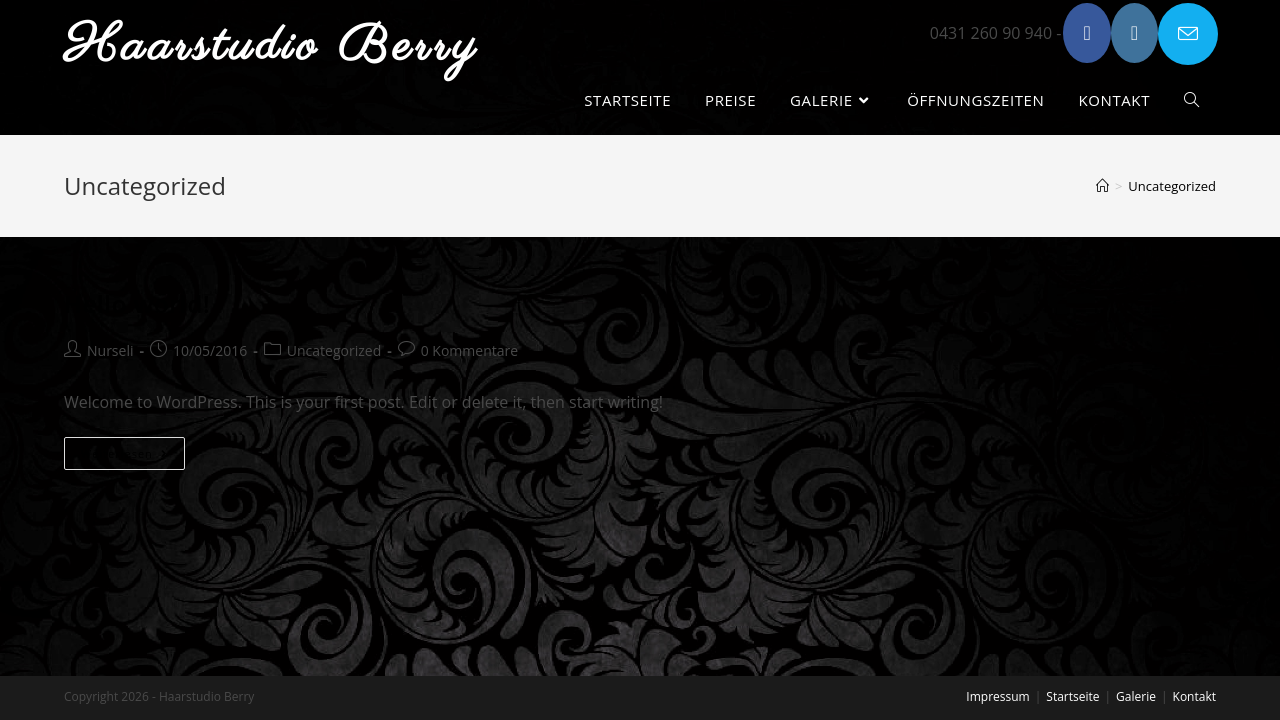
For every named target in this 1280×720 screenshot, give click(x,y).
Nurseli (110, 350)
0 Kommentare (469, 350)
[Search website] (1191, 100)
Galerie (1136, 696)
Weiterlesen (133, 457)
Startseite (1072, 696)
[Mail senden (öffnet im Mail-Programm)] (1188, 34)
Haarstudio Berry (272, 47)
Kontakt (1194, 696)
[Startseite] (1102, 186)
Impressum (997, 696)
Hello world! (137, 303)
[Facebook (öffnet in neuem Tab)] (1086, 33)
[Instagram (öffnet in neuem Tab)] (1134, 33)
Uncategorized (334, 350)
